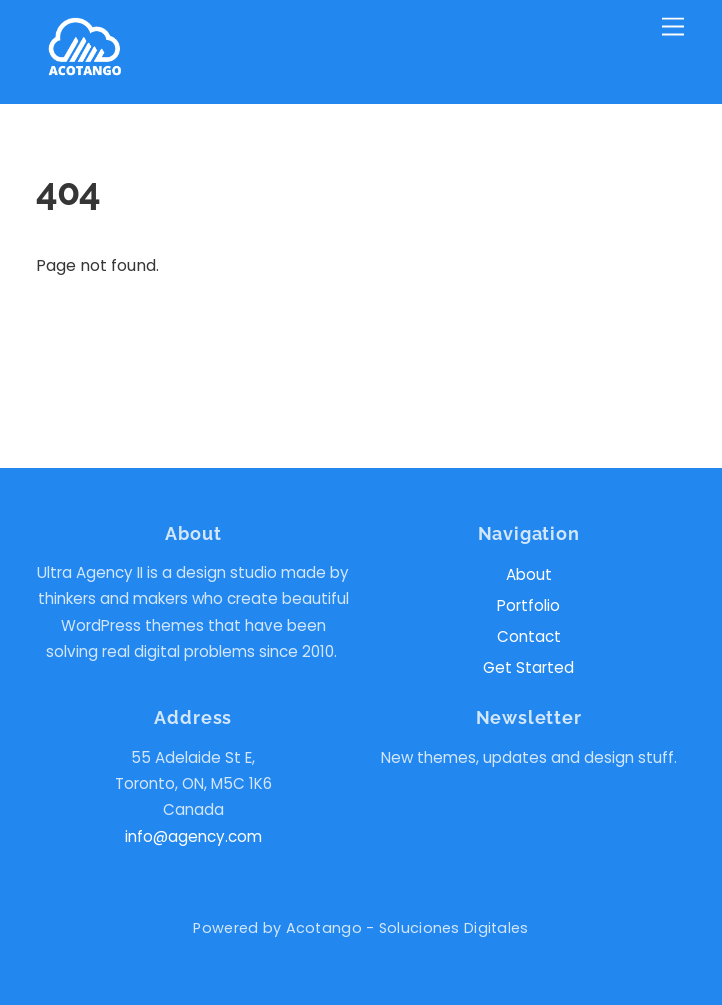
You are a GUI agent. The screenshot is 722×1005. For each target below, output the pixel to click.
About (529, 574)
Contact (529, 636)
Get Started (528, 667)
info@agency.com (193, 836)
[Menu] (673, 27)
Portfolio (528, 605)
